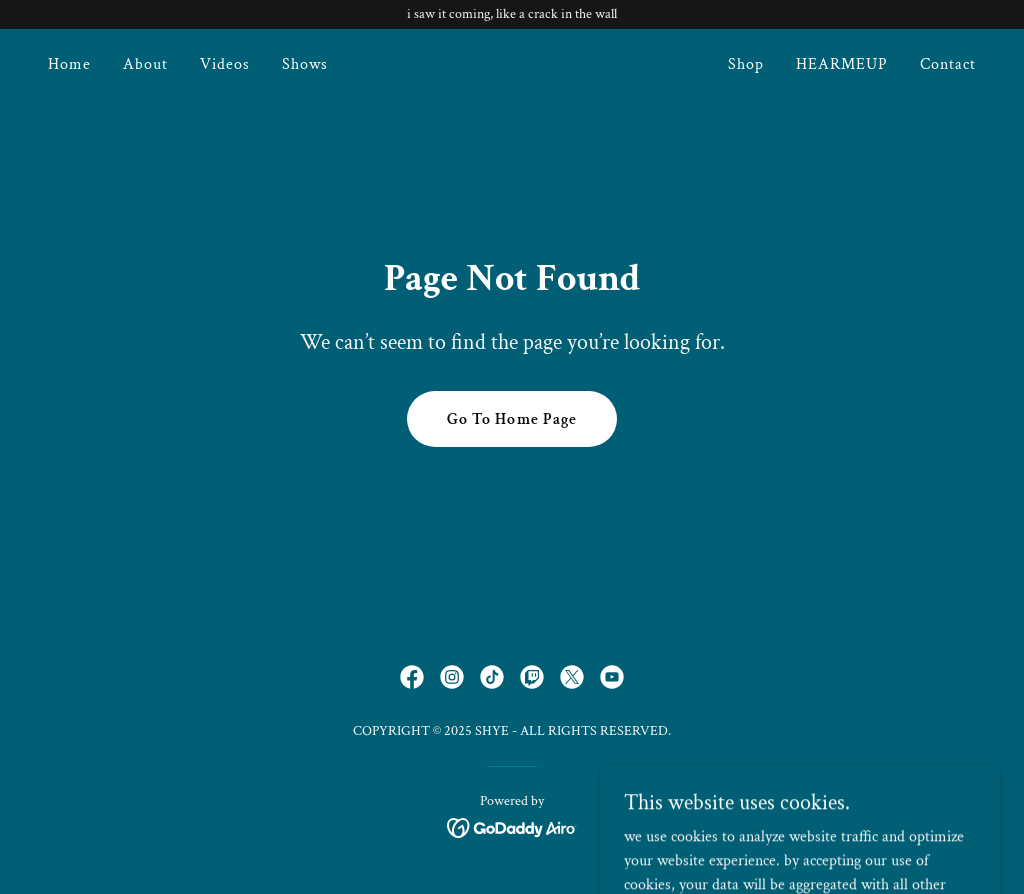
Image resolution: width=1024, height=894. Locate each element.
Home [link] (69, 64)
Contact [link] (948, 64)
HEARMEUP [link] (842, 64)
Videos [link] (225, 64)
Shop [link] (746, 64)
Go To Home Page (511, 419)
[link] (511, 65)
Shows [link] (305, 64)
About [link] (145, 64)
